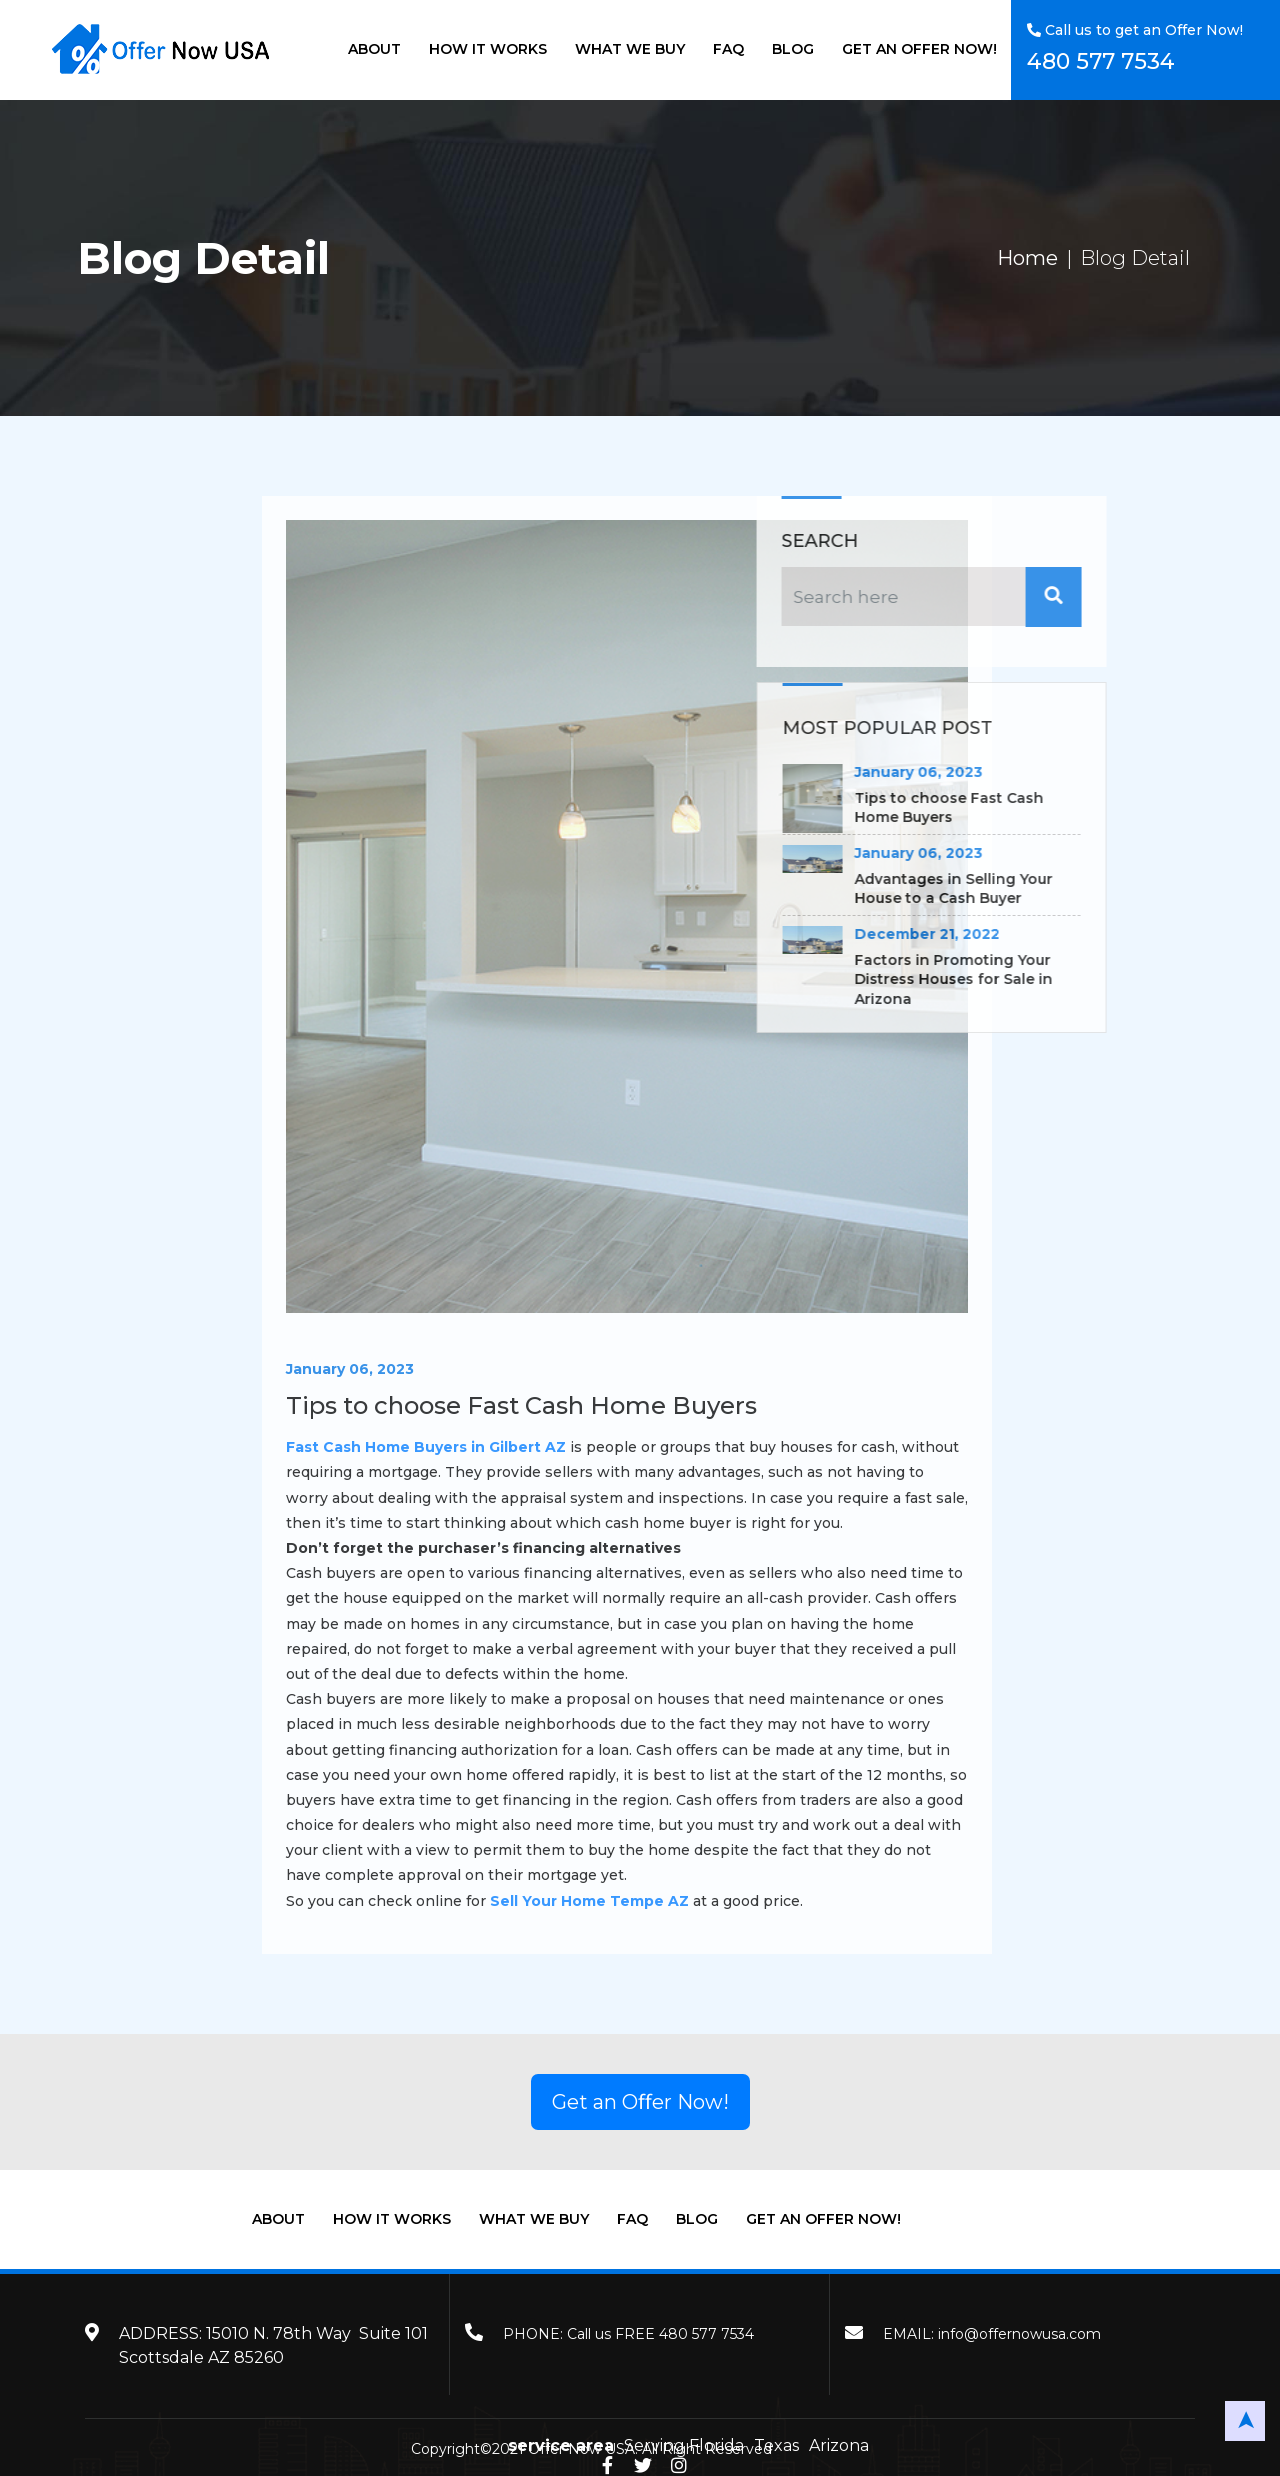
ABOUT (374, 49)
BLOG (793, 49)
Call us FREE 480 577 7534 (660, 2334)
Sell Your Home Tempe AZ (662, 1901)
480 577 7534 (1101, 61)
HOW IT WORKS (488, 49)
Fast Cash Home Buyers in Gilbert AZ (499, 1447)
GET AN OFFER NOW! (919, 49)
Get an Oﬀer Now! (640, 2102)
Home (1027, 258)
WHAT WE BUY (630, 49)
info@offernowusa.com (1019, 2334)
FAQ (728, 49)
